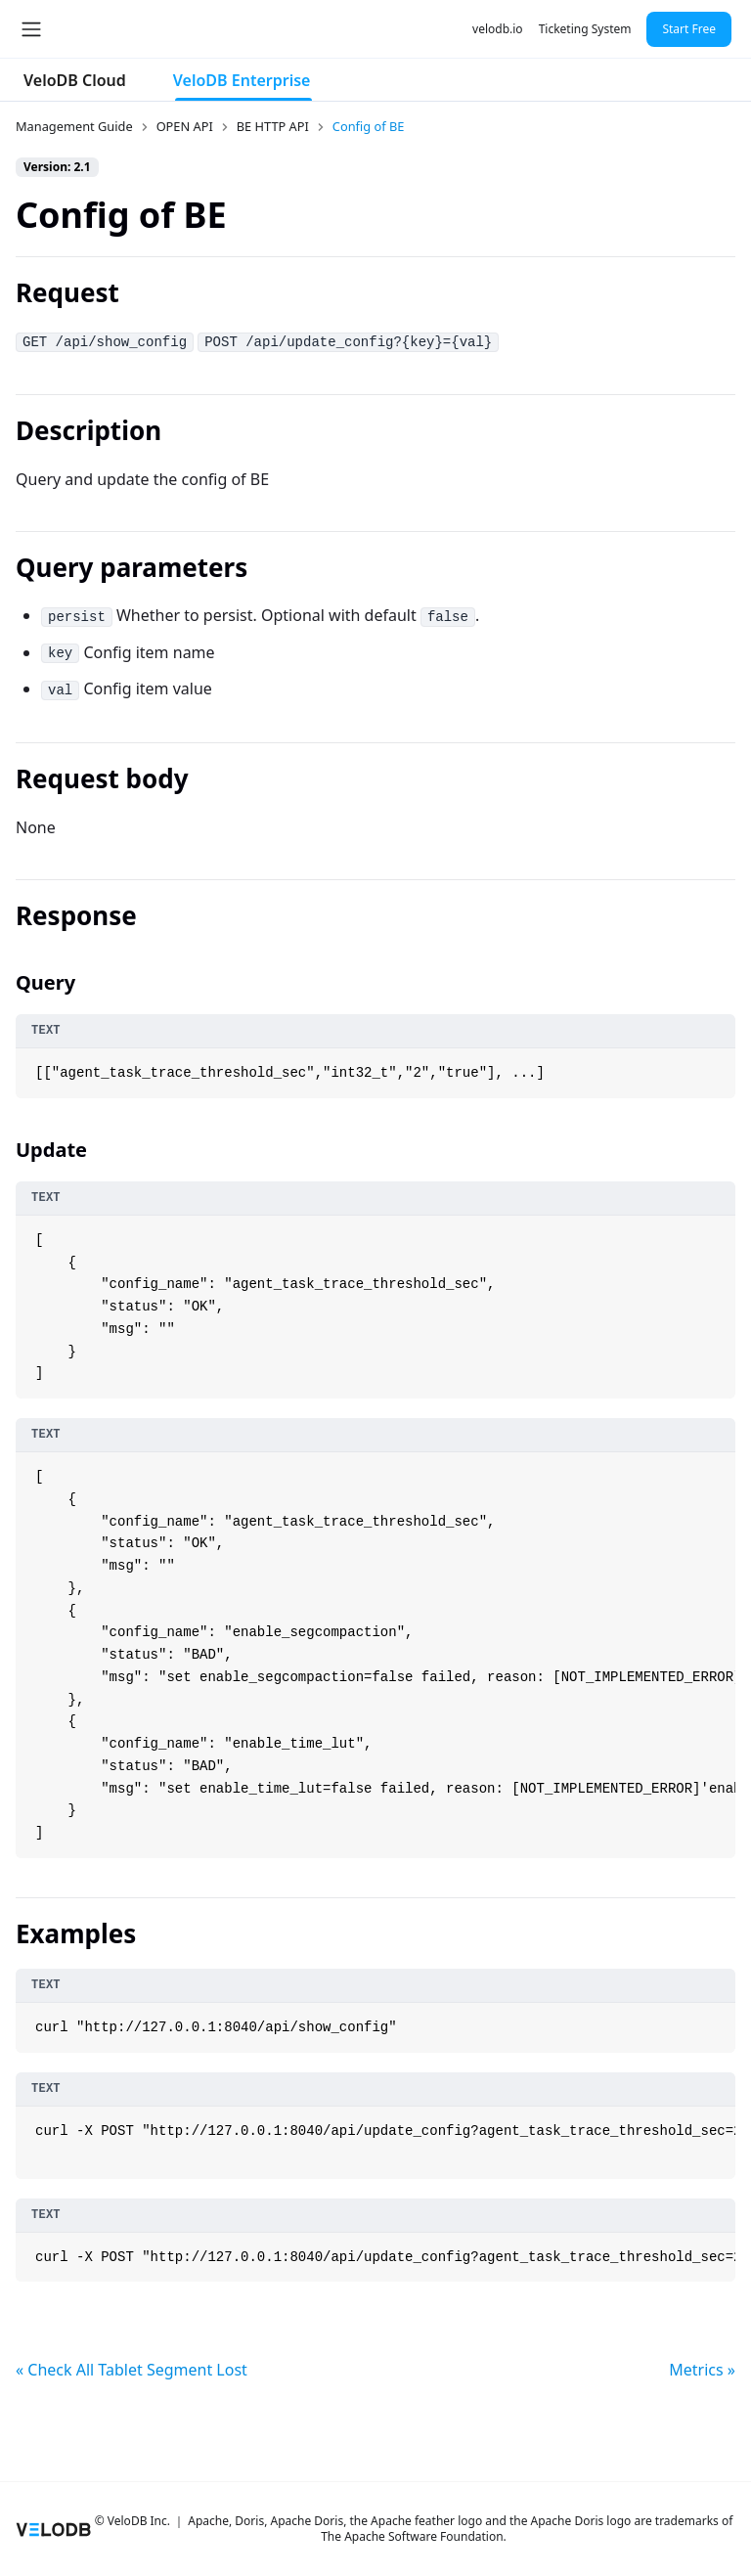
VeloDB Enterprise (242, 80)
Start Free (689, 29)
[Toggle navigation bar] (31, 29)
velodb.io (497, 29)
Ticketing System (585, 29)
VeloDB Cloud (74, 80)
